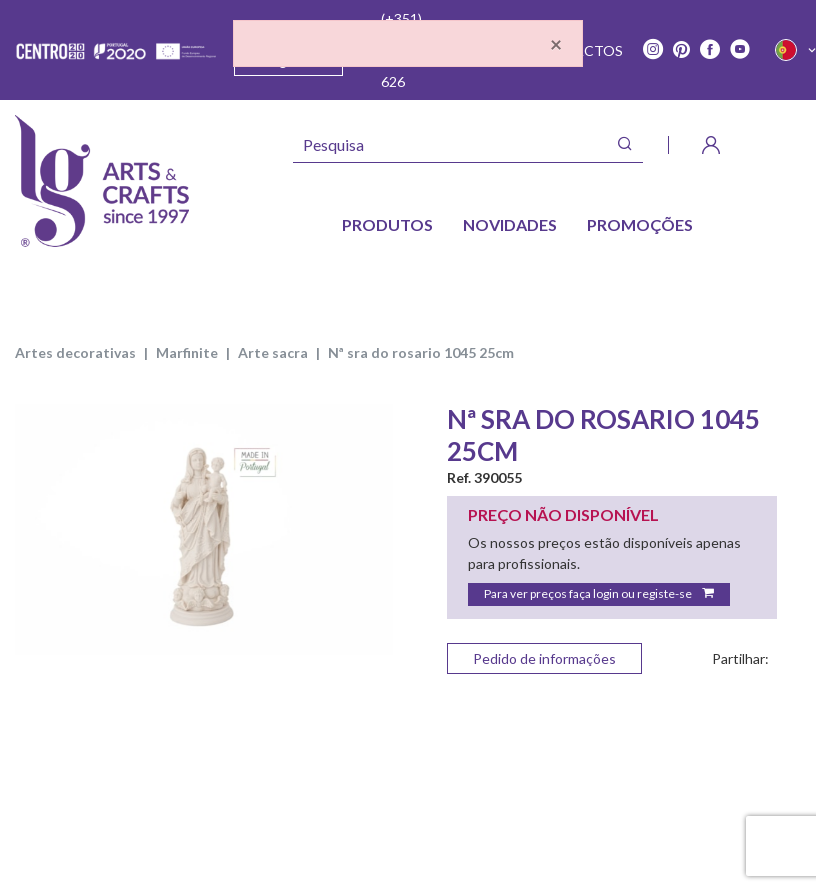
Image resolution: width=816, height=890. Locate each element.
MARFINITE (187, 352)
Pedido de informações (544, 658)
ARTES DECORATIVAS (75, 352)
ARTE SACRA (273, 352)
